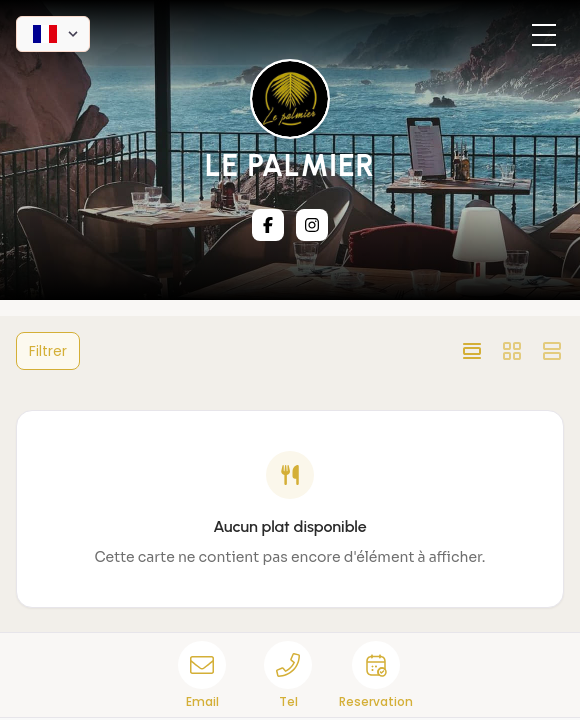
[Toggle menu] (544, 36)
